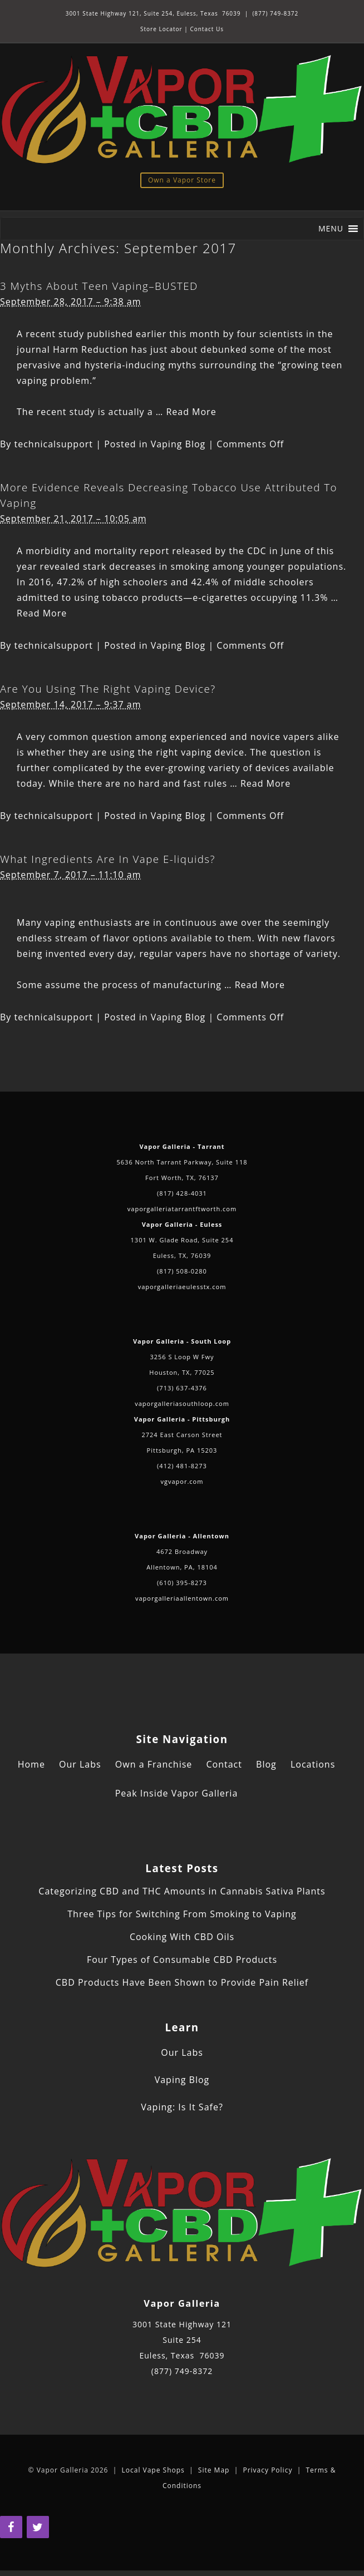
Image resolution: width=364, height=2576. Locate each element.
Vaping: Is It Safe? (182, 2107)
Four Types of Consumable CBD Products (182, 1959)
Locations (313, 1764)
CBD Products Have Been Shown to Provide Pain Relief (182, 1982)
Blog (266, 1764)
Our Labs (80, 1764)
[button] (330, 229)
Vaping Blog (178, 444)
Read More (191, 412)
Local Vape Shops (152, 2470)
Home (31, 1764)
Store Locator (161, 29)
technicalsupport (54, 444)
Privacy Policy (267, 2470)
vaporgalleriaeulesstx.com (182, 1286)
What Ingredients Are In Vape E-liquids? (107, 859)
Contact (224, 1764)
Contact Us (207, 29)
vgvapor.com (182, 1481)
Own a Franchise (153, 1764)
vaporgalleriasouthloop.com (182, 1403)
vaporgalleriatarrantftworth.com (182, 1209)
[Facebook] (11, 2527)
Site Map (214, 2470)
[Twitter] (38, 2527)
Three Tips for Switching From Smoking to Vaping (181, 1914)
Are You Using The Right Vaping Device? (108, 688)
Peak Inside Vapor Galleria (176, 1793)
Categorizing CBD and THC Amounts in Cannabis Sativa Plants (181, 1891)
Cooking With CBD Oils (182, 1937)
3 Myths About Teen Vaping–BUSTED (99, 286)
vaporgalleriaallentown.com (182, 1598)
